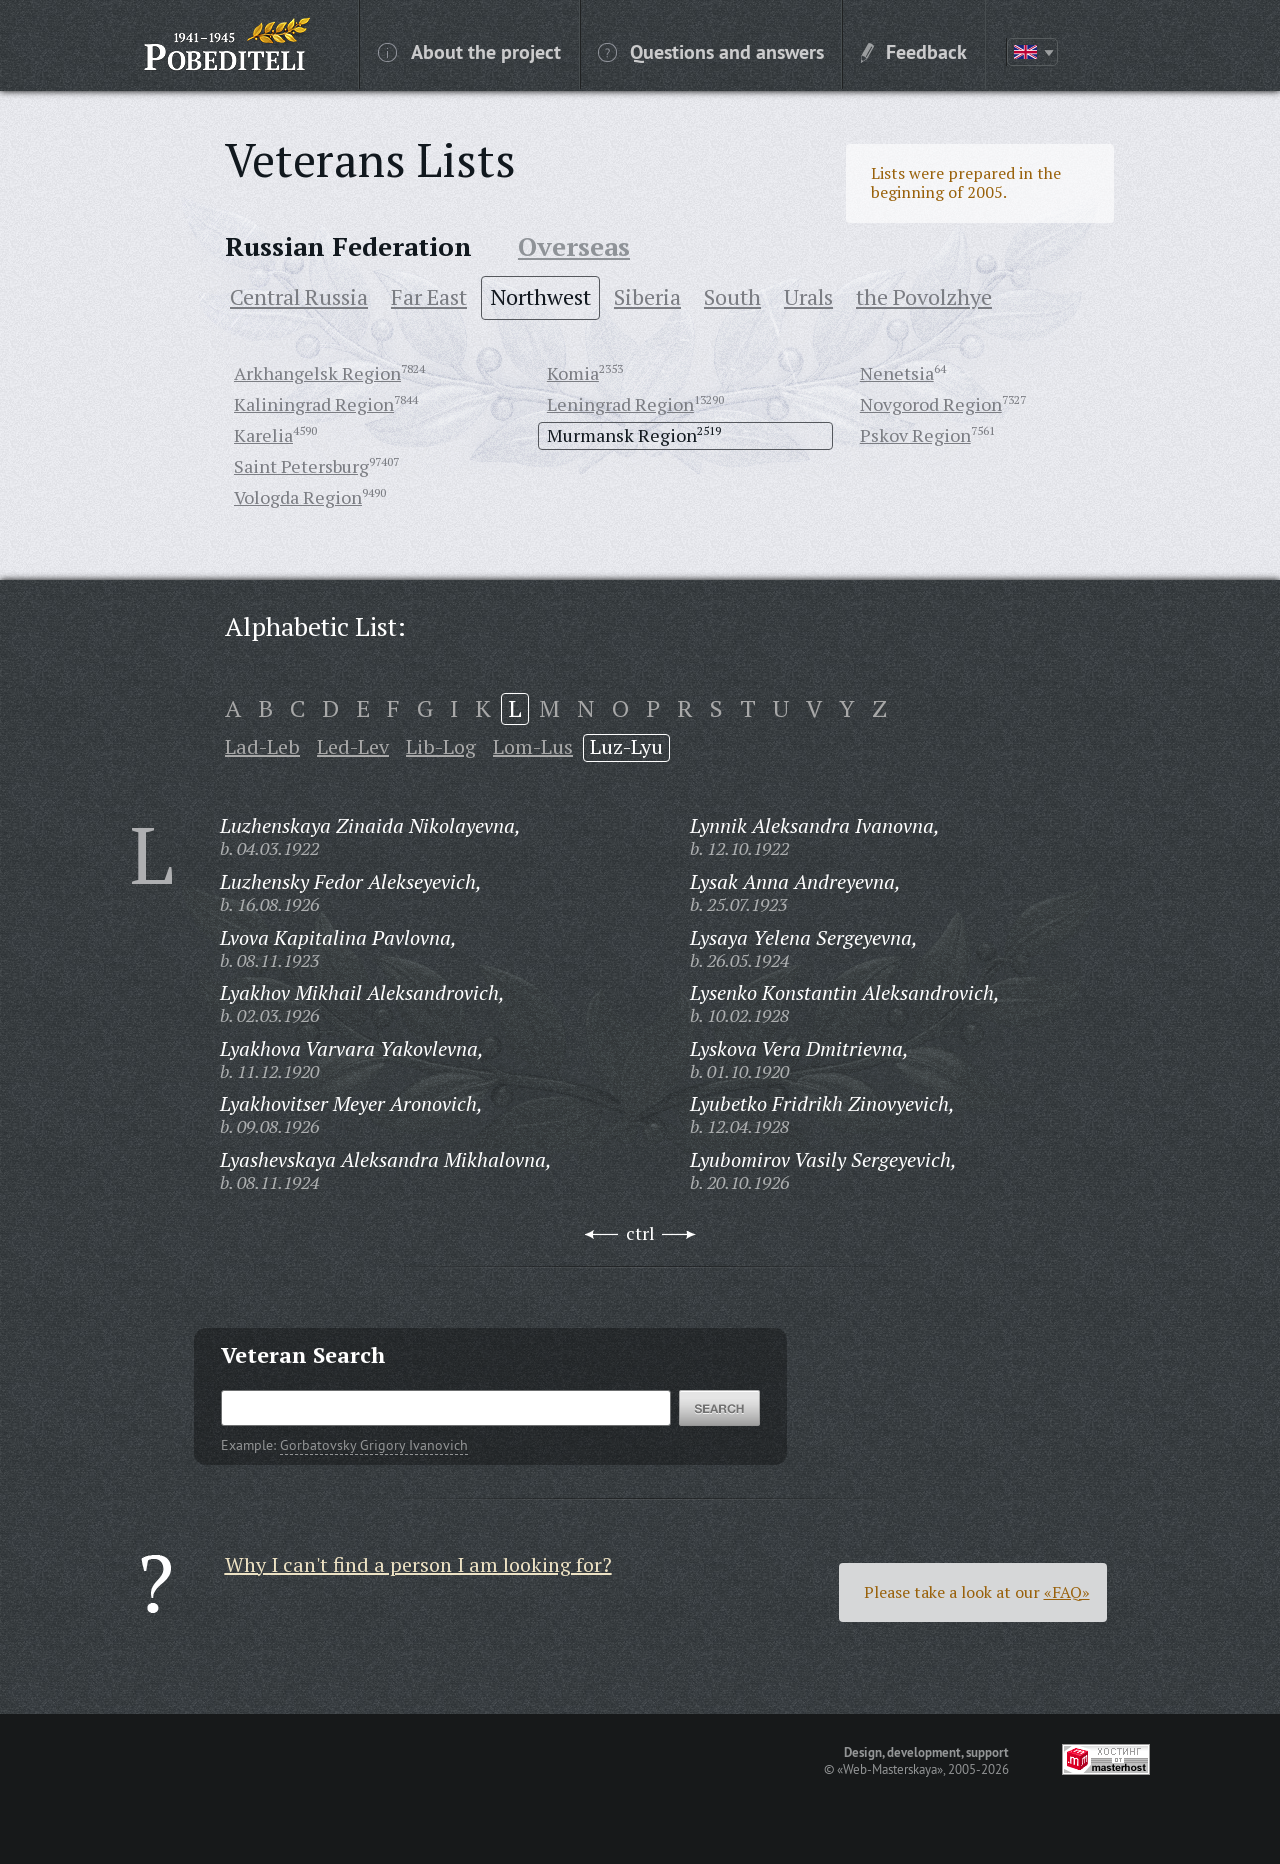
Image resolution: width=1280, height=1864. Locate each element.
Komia (573, 373)
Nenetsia (897, 373)
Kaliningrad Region (314, 404)
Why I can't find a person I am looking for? (418, 1564)
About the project (469, 51)
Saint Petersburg (301, 466)
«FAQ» (1067, 1592)
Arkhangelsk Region (317, 373)
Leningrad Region (620, 404)
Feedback (914, 51)
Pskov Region (915, 435)
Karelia (263, 435)
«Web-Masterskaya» (890, 1769)
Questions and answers (711, 51)
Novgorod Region (931, 404)
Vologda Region (298, 497)
